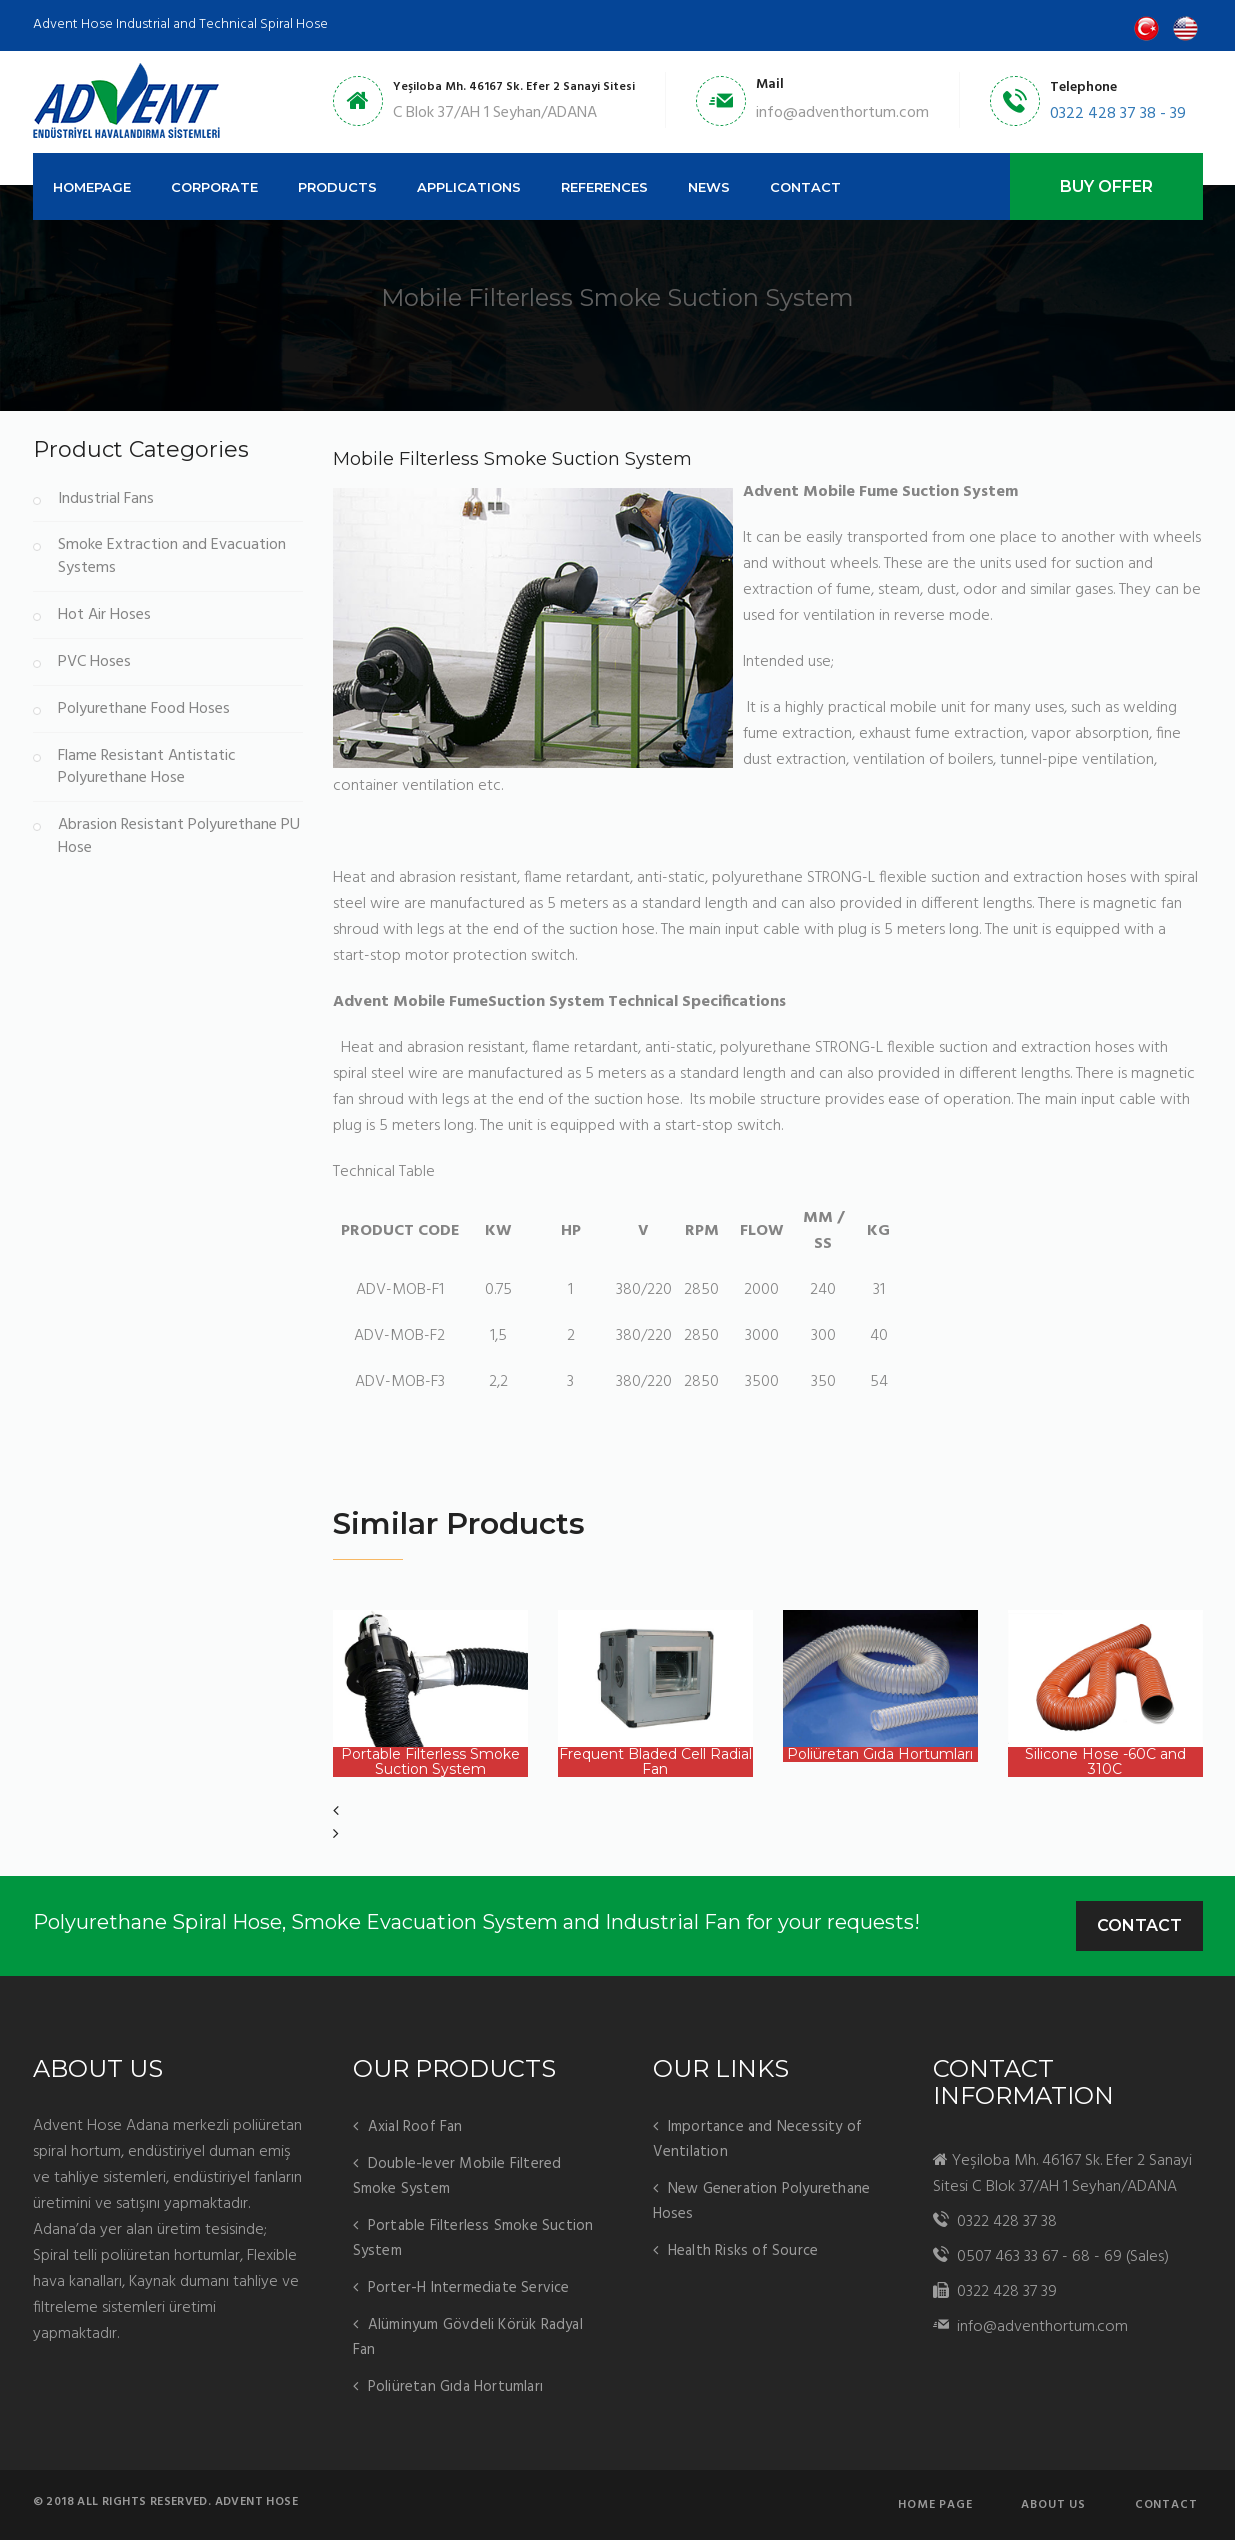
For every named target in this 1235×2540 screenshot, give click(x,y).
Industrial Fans (106, 499)
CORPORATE (214, 187)
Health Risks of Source (743, 2251)
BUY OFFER (1106, 186)
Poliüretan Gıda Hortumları (455, 2387)
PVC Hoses (94, 662)
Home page (935, 2505)
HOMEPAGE (92, 187)
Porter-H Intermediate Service (469, 2288)
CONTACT (805, 187)
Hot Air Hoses (104, 615)
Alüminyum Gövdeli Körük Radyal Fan (468, 2337)
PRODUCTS (337, 187)
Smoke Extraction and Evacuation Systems (172, 557)
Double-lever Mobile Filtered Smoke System (457, 2176)
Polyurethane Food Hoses (144, 709)
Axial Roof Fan (415, 2127)
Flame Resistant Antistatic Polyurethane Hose (147, 768)
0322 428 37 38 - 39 (1118, 114)
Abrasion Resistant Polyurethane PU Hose (179, 837)
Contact (1139, 1925)
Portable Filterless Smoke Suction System (473, 2238)
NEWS (709, 187)
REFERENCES (604, 187)
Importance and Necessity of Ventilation (758, 2139)
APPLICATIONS (469, 187)
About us (1053, 2505)
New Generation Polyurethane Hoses (762, 2201)
